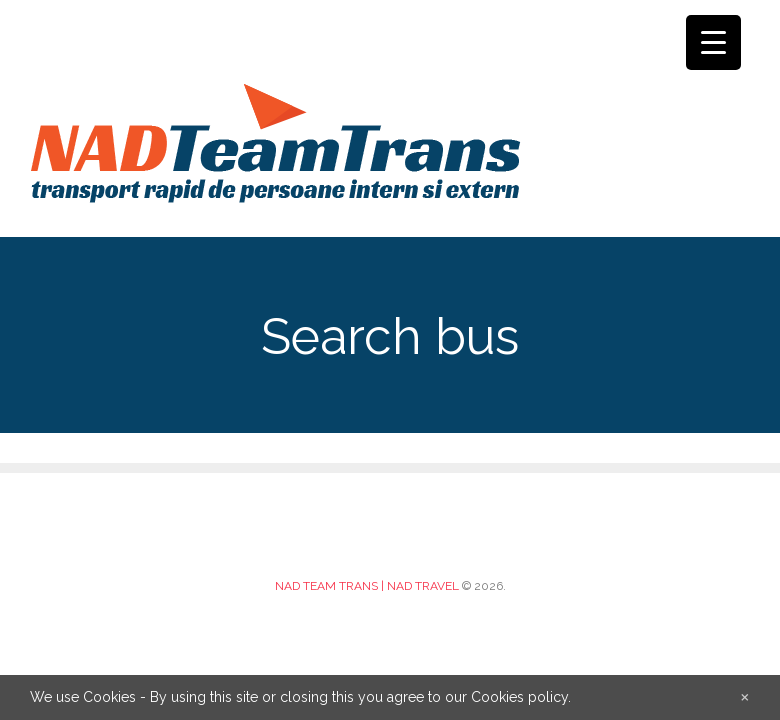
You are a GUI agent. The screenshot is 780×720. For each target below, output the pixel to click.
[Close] (745, 695)
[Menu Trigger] (713, 42)
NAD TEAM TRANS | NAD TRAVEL (367, 586)
